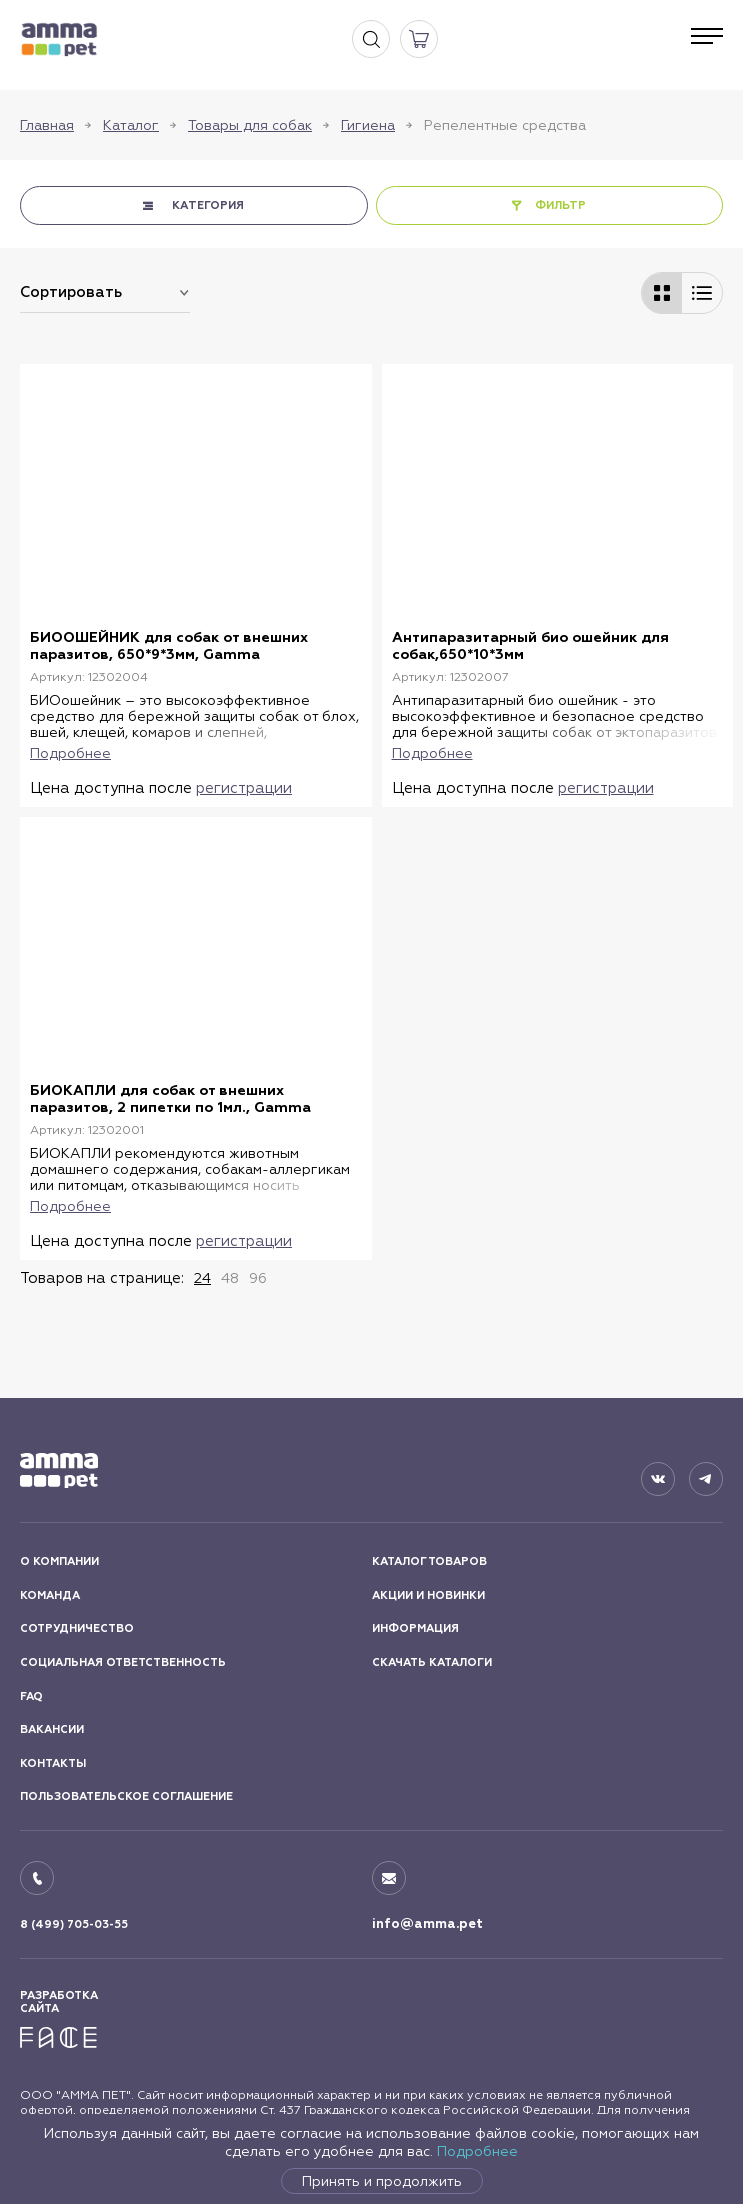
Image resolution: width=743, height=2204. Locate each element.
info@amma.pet (427, 1924)
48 (230, 1277)
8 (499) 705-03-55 (74, 1924)
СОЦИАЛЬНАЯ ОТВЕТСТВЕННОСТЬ (123, 1662)
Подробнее (477, 2151)
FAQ (31, 1695)
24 (202, 1277)
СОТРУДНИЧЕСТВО (77, 1628)
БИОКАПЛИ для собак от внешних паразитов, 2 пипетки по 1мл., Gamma (170, 1099)
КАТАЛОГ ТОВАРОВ (429, 1561)
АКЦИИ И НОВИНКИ (428, 1595)
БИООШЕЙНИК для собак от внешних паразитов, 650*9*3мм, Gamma (169, 646)
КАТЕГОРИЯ (208, 205)
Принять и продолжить (382, 2181)
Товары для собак (250, 125)
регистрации (244, 787)
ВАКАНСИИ (52, 1729)
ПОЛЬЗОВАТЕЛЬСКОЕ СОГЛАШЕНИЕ (126, 1796)
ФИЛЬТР (561, 205)
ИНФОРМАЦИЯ (415, 1628)
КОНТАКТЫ (53, 1763)
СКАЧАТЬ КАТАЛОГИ (432, 1662)
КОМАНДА (50, 1595)
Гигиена (368, 125)
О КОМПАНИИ (59, 1561)
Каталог (131, 125)
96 (258, 1277)
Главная (47, 125)
